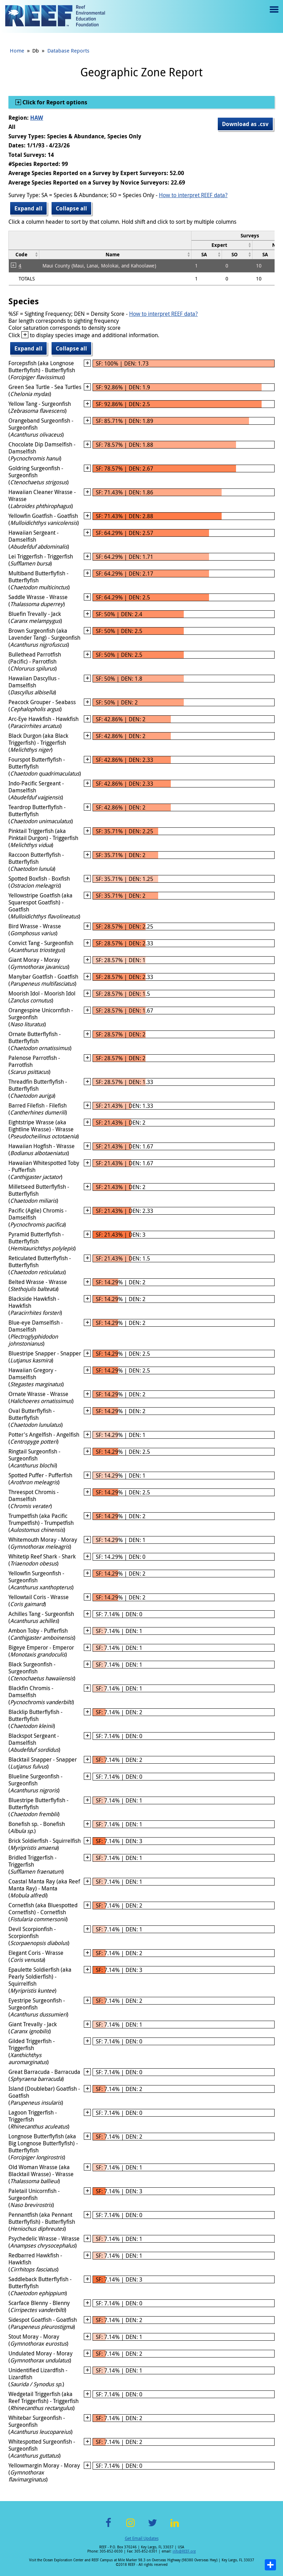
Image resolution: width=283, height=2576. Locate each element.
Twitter (152, 2527)
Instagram (130, 2527)
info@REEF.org (184, 2551)
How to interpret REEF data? (193, 195)
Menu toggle (273, 14)
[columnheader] (221, 245)
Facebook (108, 2527)
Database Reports (68, 50)
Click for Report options (54, 102)
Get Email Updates (142, 2538)
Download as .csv (245, 124)
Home (17, 50)
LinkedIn (174, 2527)
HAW (36, 117)
